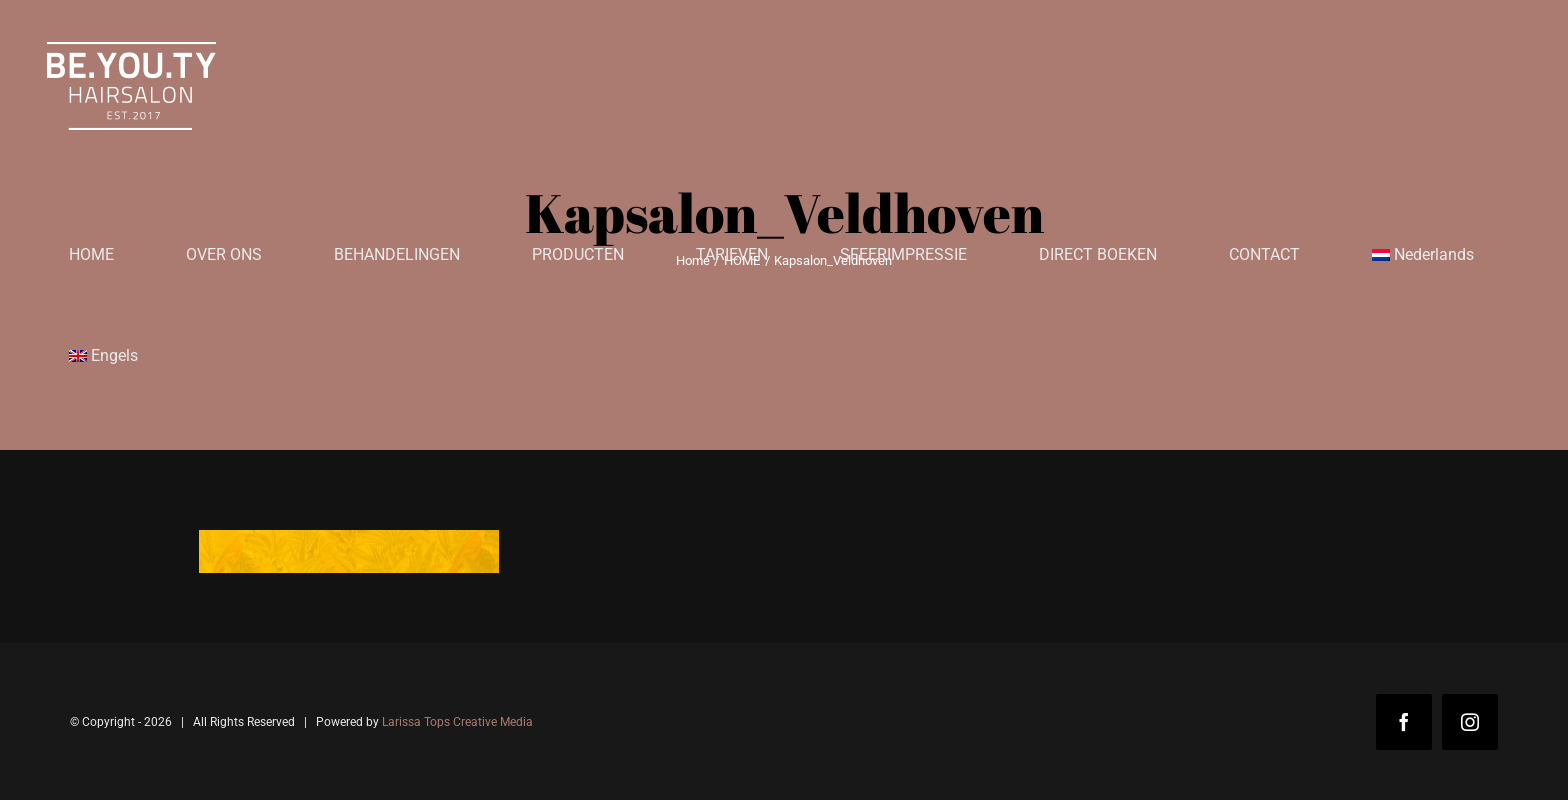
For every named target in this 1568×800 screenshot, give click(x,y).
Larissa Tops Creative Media (457, 722)
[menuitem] (1423, 254)
